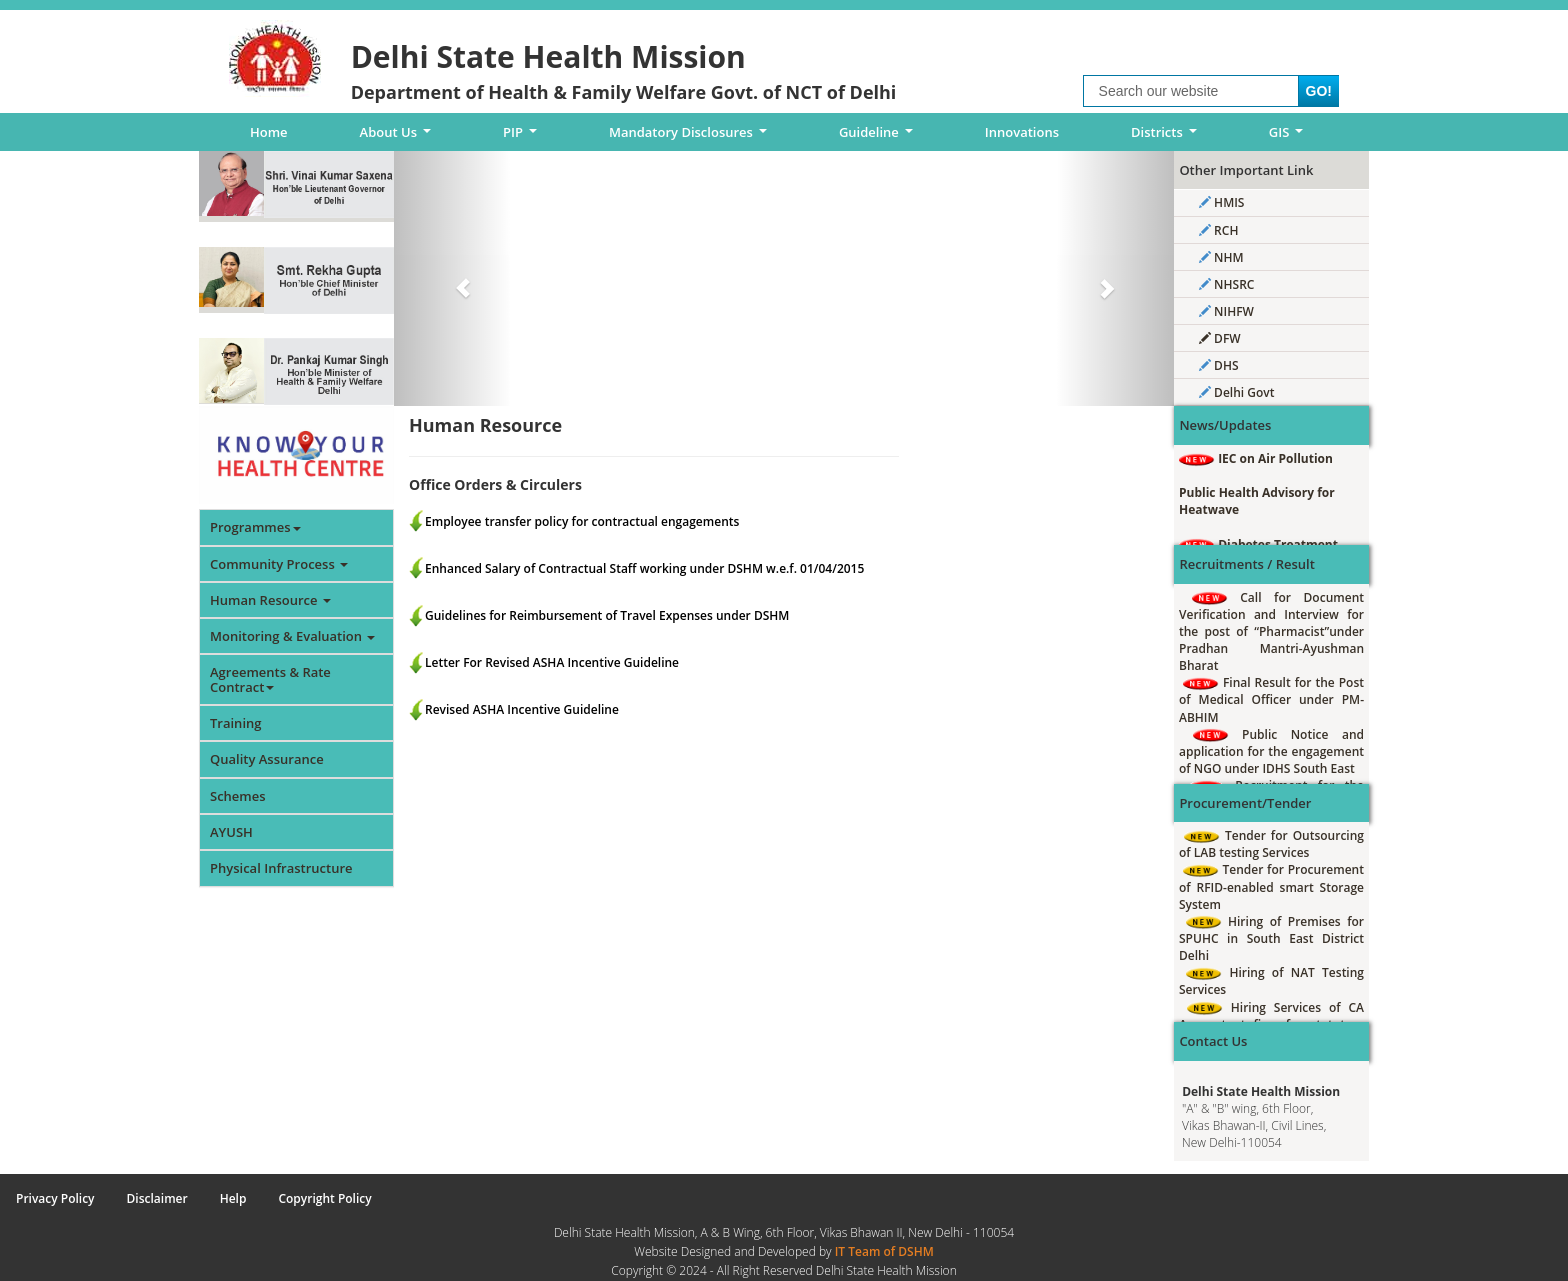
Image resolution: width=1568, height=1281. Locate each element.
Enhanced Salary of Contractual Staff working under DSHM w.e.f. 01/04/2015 (644, 568)
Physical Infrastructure (281, 868)
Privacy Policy (55, 1198)
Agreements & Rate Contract (270, 679)
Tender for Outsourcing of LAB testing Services (1271, 844)
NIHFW (1226, 311)
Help (233, 1198)
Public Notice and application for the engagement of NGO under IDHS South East (1271, 751)
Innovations (1022, 132)
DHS (1219, 365)
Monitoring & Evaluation (292, 636)
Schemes (238, 796)
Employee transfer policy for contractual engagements (582, 521)
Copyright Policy (324, 1198)
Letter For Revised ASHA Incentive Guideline (552, 662)
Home (269, 132)
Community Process (279, 564)
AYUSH (231, 832)
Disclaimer (157, 1198)
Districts (1167, 137)
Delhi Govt (1236, 392)
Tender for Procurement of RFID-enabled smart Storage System (1271, 886)
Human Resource (270, 600)
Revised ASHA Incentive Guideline (522, 709)
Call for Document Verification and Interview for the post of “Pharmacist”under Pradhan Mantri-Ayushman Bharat (1271, 632)
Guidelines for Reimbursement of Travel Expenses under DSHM (607, 615)
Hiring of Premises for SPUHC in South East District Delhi (1271, 938)
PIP (523, 137)
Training (235, 723)
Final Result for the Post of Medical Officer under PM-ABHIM (1271, 699)
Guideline (879, 137)
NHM (1221, 257)
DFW (1220, 338)
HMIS (1221, 202)
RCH (1218, 230)
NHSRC (1226, 284)
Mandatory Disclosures (691, 137)
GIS (1289, 137)
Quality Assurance (267, 759)
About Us (399, 137)
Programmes (255, 527)
